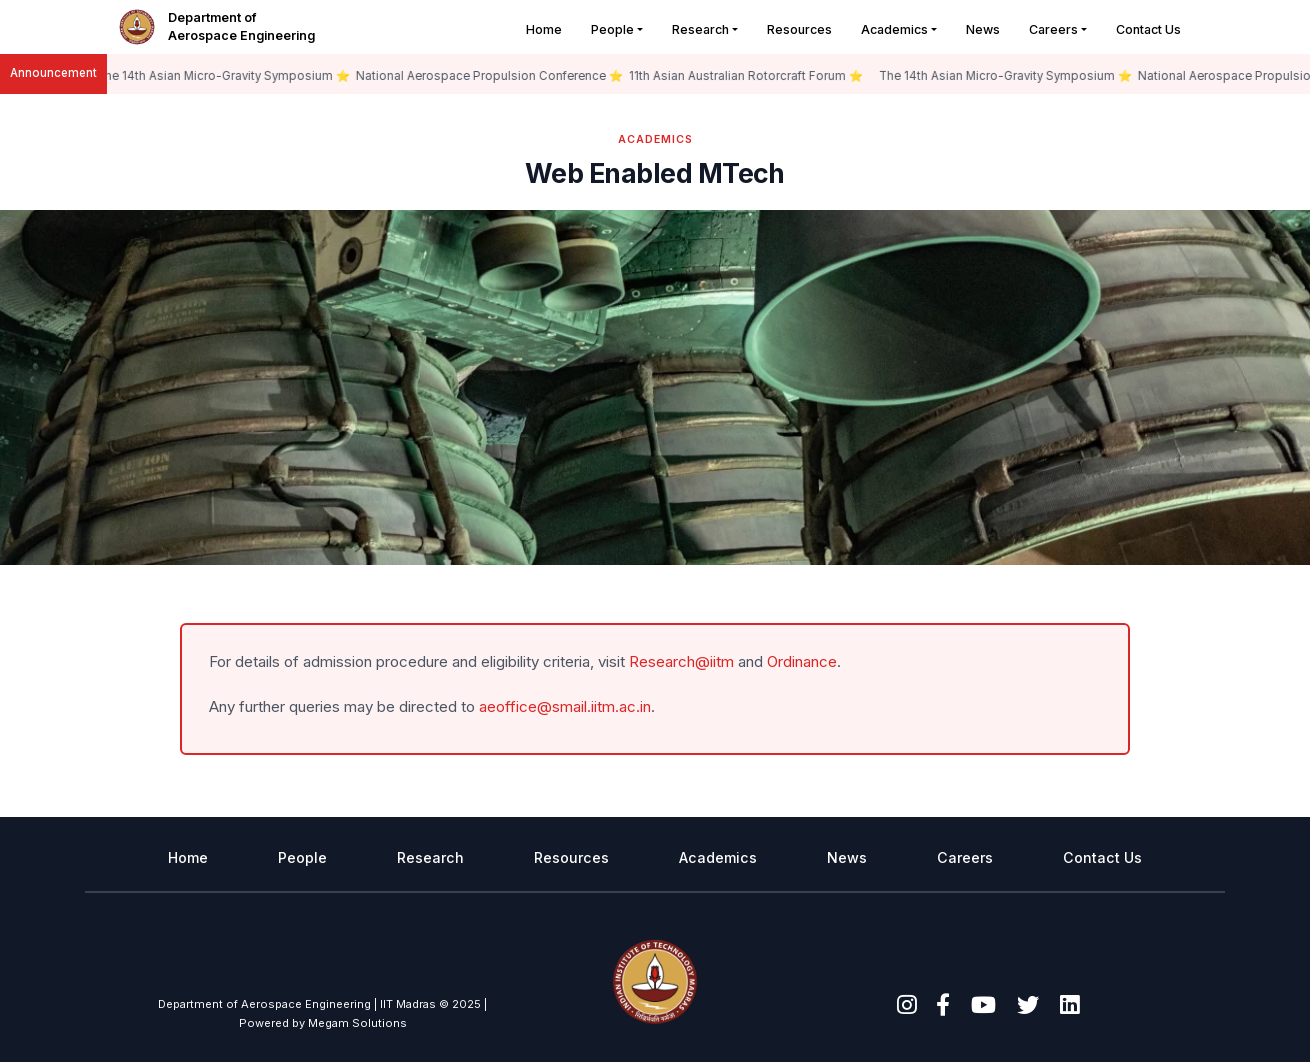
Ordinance (802, 661)
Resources (799, 29)
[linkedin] (1069, 1004)
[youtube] (983, 1004)
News (983, 29)
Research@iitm (681, 661)
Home (544, 29)
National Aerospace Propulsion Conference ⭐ (492, 76)
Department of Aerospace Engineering (241, 26)
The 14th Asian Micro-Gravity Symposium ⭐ (226, 76)
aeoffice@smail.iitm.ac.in (565, 706)
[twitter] (1028, 1004)
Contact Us (1148, 29)
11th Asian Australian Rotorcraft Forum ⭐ (749, 76)
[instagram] (906, 1004)
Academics (894, 29)
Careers (1053, 29)
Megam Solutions (357, 1023)
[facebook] (943, 1004)
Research (700, 29)
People (612, 29)
